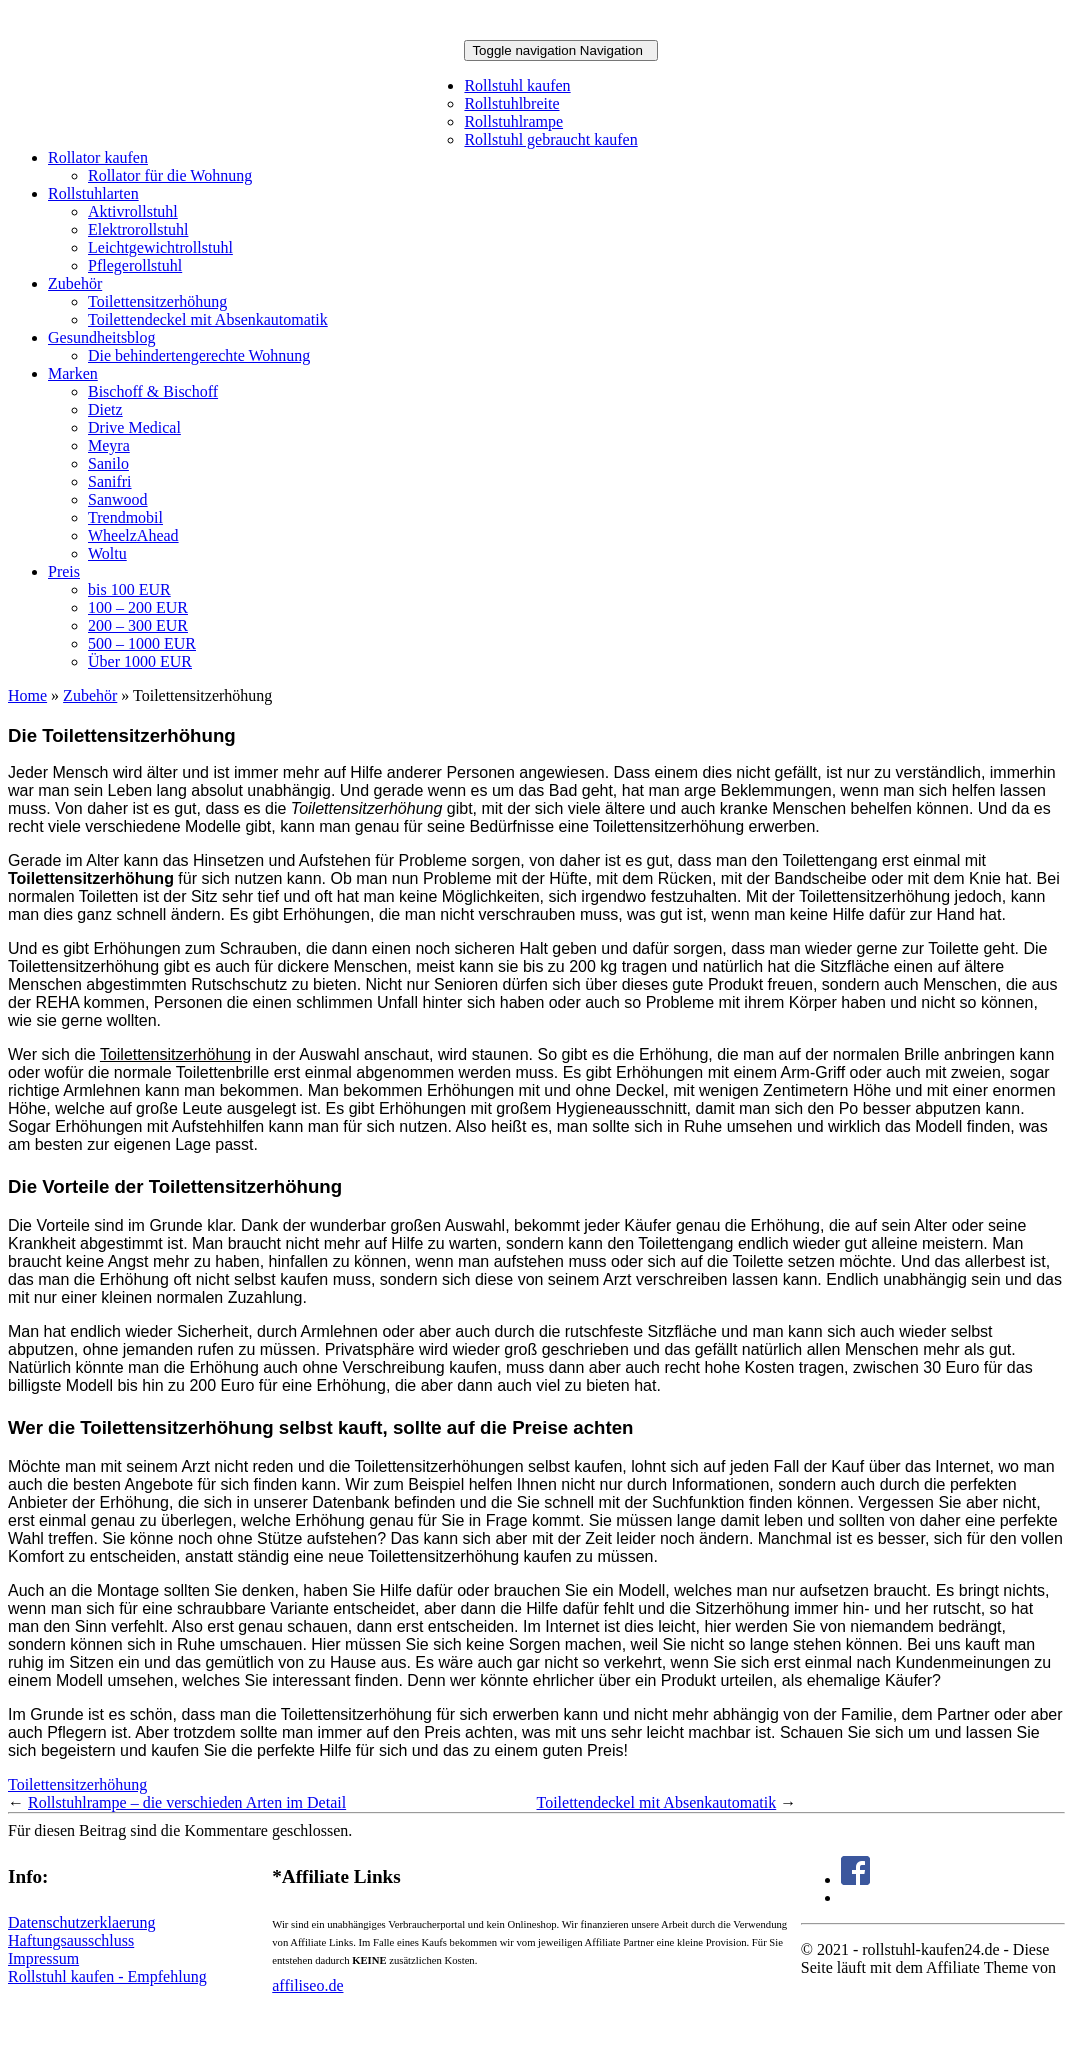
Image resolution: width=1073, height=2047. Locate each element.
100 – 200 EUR (138, 607)
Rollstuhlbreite (511, 103)
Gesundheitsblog (102, 337)
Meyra (109, 445)
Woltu (107, 553)
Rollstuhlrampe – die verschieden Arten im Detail (187, 1802)
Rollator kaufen (98, 157)
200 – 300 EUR (138, 625)
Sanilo (108, 463)
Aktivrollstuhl (133, 211)
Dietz (105, 409)
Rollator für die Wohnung (170, 175)
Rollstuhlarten (93, 193)
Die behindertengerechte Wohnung (199, 355)
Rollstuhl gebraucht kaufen (550, 139)
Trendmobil (125, 517)
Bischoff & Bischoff (153, 391)
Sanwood (118, 499)
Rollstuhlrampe (513, 121)
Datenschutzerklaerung (81, 1922)
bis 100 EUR (129, 589)
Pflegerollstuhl (135, 265)
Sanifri (110, 481)
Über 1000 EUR (140, 661)
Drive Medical (134, 427)
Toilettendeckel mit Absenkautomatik (208, 319)
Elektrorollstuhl (138, 229)
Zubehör (75, 283)
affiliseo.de (307, 1985)
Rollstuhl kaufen (517, 85)
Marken (73, 373)
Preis (64, 571)
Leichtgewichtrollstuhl (160, 247)
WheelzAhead (133, 535)
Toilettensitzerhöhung (157, 301)
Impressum (43, 1958)
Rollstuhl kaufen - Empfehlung (107, 1976)
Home (27, 695)
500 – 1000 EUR (142, 643)
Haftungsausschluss (71, 1940)
